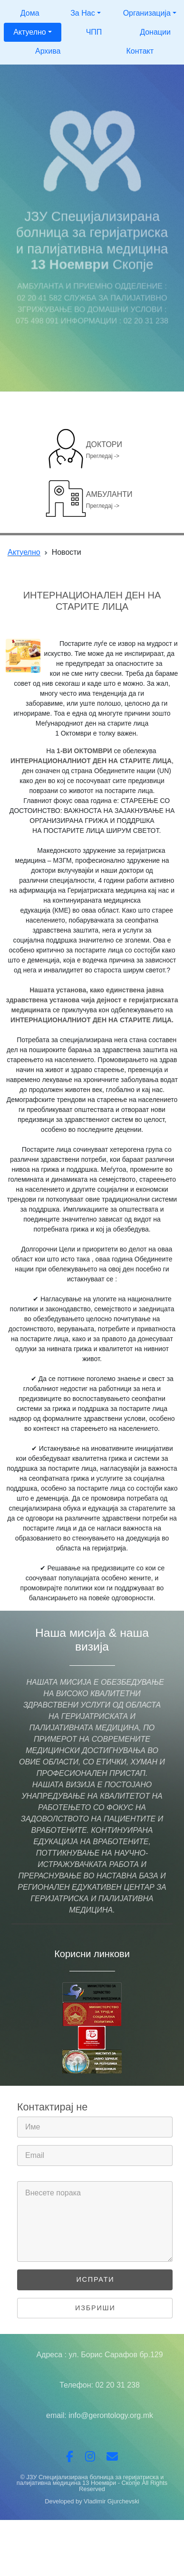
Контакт (140, 51)
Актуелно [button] (29, 32)
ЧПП (94, 32)
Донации (155, 32)
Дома (29, 13)
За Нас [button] (82, 13)
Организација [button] (147, 13)
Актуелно (24, 552)
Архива (48, 51)
